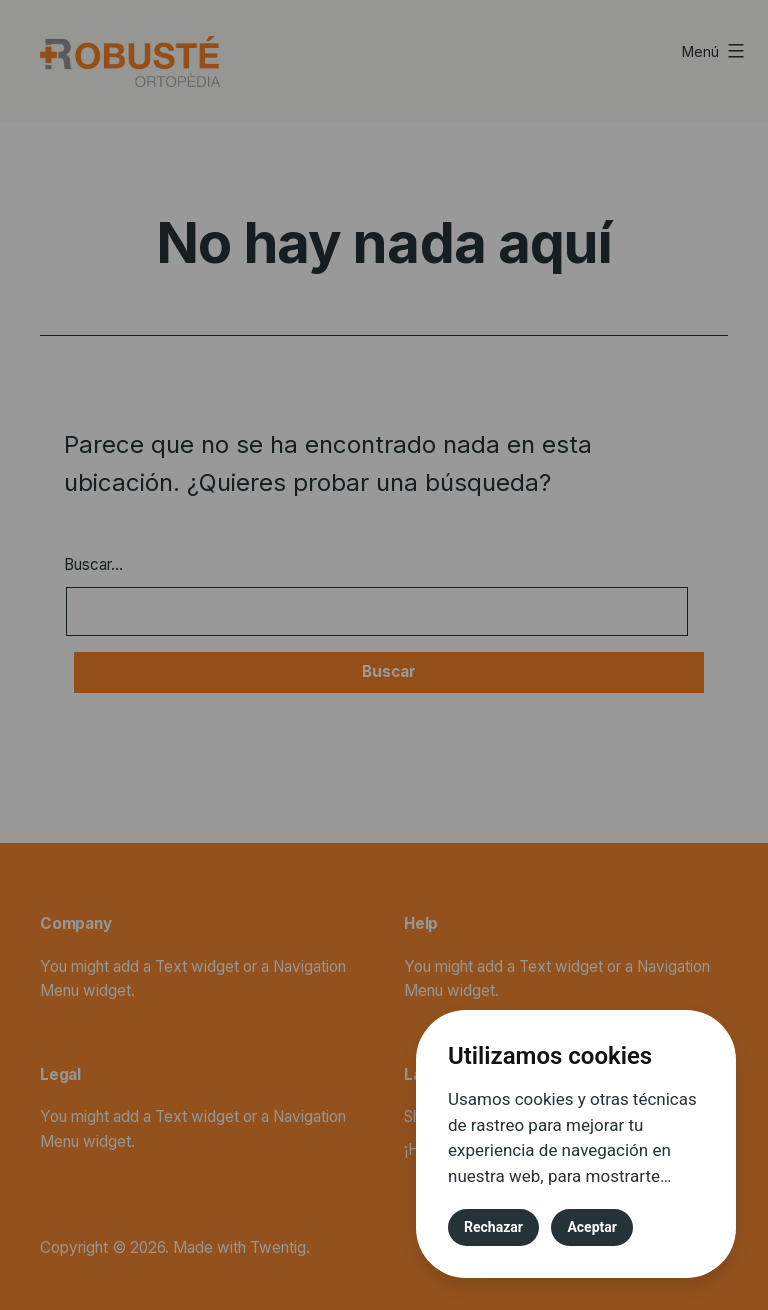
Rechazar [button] (493, 1227)
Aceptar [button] (592, 1227)
